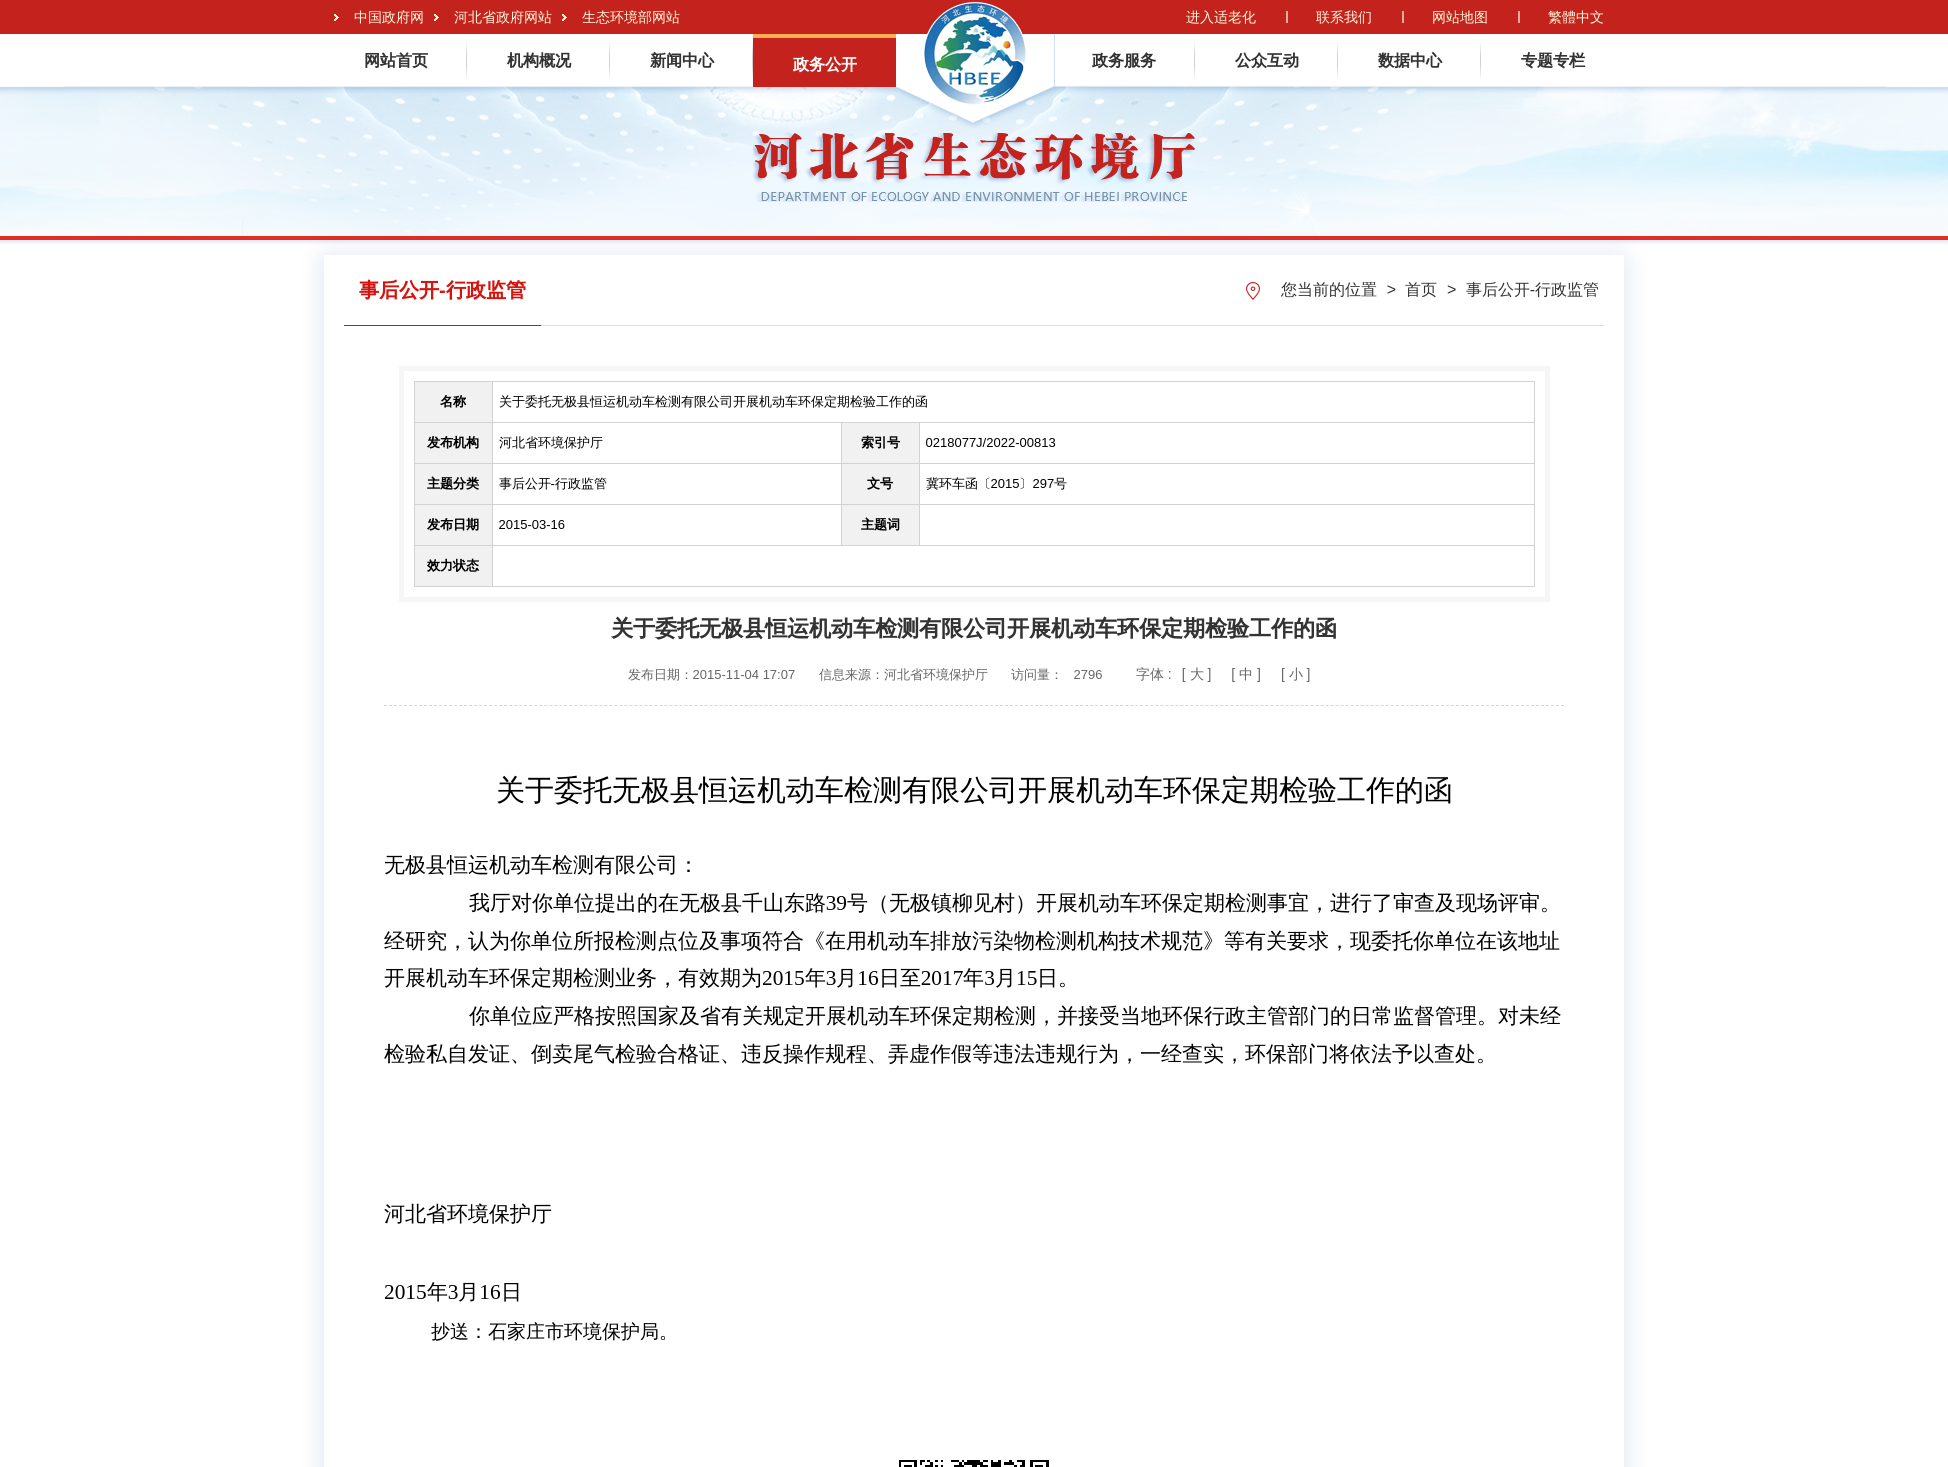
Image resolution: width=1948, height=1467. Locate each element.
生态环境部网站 (631, 17)
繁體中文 (1576, 17)
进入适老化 (1221, 17)
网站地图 (1460, 17)
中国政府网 (389, 17)
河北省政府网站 (503, 17)
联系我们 (1344, 17)
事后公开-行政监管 (1532, 289)
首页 (1423, 289)
